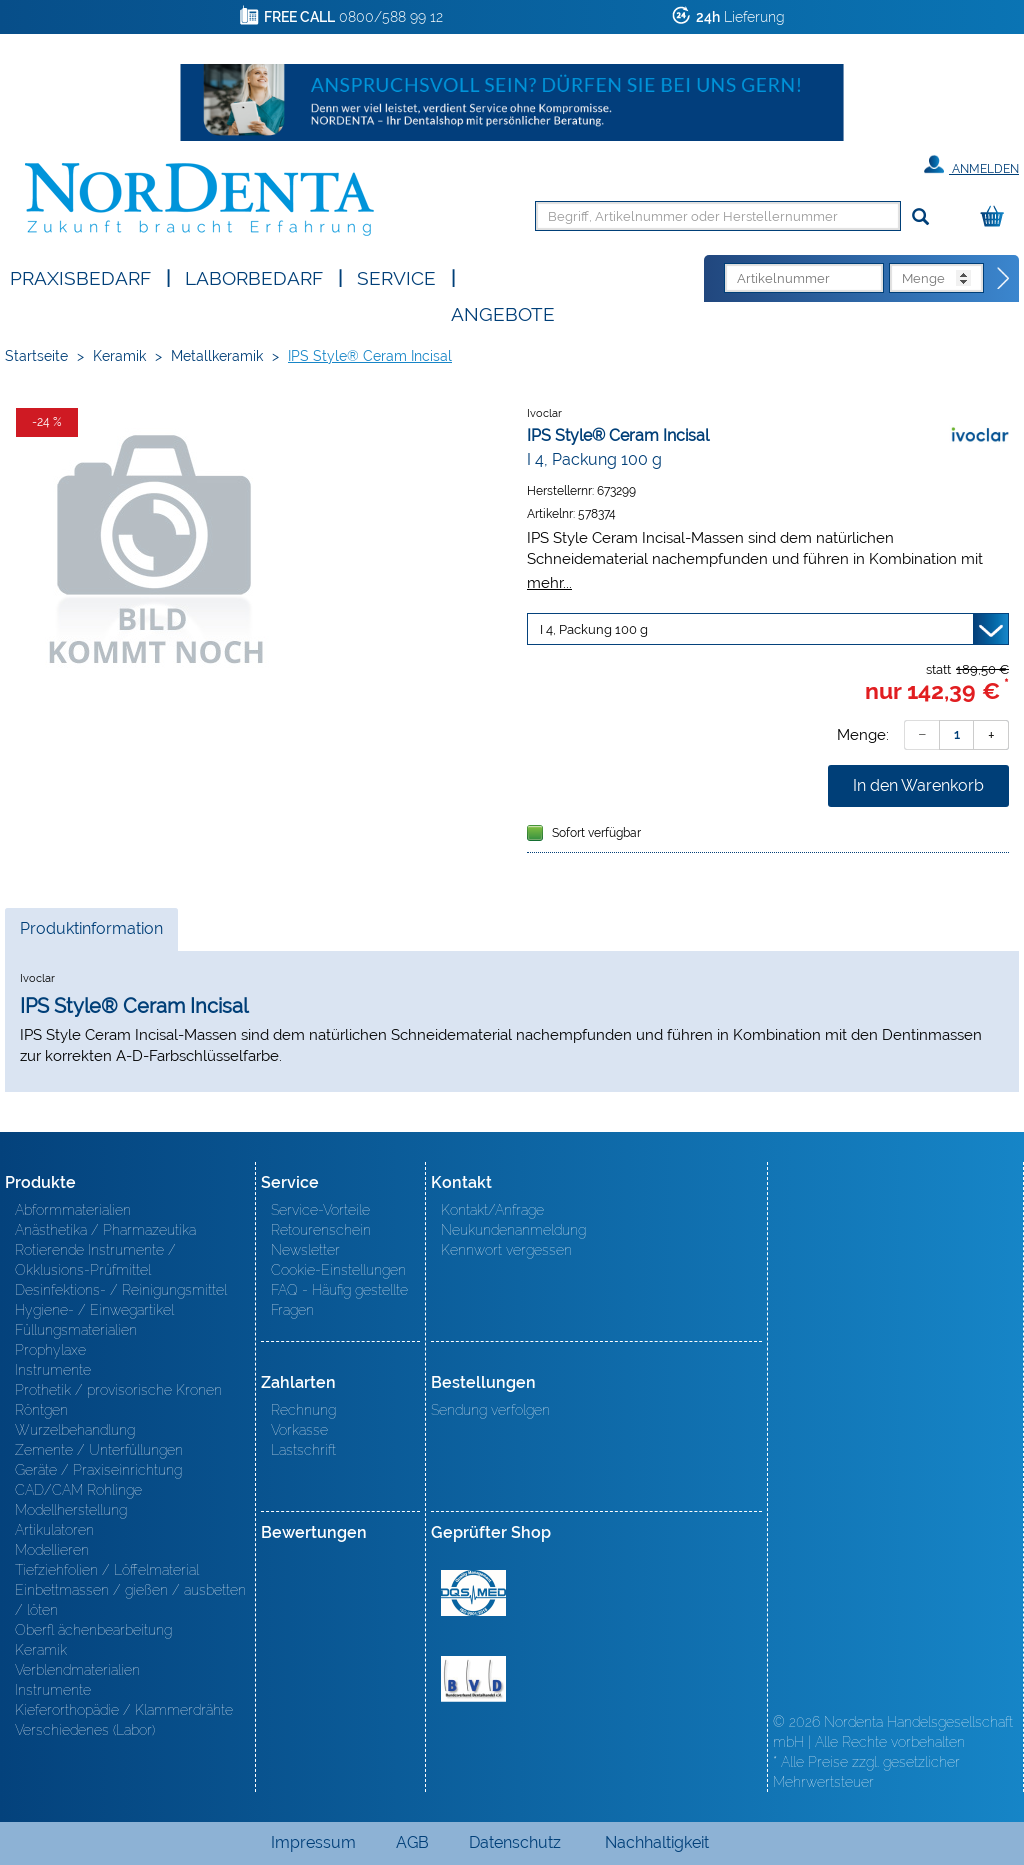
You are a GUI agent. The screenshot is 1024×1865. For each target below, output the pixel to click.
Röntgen (41, 1410)
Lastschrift (303, 1450)
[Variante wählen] (768, 629)
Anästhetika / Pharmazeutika (105, 1230)
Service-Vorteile (320, 1210)
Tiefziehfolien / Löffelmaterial (107, 1570)
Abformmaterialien (73, 1210)
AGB (412, 1842)
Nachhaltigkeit (657, 1842)
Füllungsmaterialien (76, 1330)
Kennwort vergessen (506, 1250)
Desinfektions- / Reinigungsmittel (121, 1290)
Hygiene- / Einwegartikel (94, 1310)
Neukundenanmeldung (513, 1230)
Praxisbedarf (80, 276)
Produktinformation (91, 934)
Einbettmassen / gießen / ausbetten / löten (130, 1600)
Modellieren (52, 1550)
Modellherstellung (71, 1510)
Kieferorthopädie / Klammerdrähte (124, 1710)
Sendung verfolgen (490, 1410)
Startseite (36, 356)
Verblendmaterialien (77, 1670)
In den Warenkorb (918, 785)
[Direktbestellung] (1004, 279)
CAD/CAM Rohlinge (78, 1490)
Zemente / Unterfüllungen (99, 1450)
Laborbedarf (254, 276)
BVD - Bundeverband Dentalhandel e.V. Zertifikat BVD (473, 1679)
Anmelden (971, 165)
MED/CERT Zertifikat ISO (473, 1593)
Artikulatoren (54, 1530)
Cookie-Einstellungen (338, 1270)
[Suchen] (920, 217)
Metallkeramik (217, 356)
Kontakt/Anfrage (492, 1210)
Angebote (503, 312)
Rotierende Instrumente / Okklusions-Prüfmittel (95, 1260)
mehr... (549, 582)
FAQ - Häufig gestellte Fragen (339, 1300)
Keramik (119, 356)
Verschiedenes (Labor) (85, 1730)
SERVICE (396, 276)
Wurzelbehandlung (75, 1430)
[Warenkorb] (997, 217)
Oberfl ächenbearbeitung (93, 1630)
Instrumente (53, 1370)
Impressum (313, 1842)
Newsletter (305, 1250)
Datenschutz (515, 1842)
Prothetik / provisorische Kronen (118, 1390)
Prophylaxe (50, 1350)
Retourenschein (321, 1230)
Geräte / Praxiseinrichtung (98, 1470)
